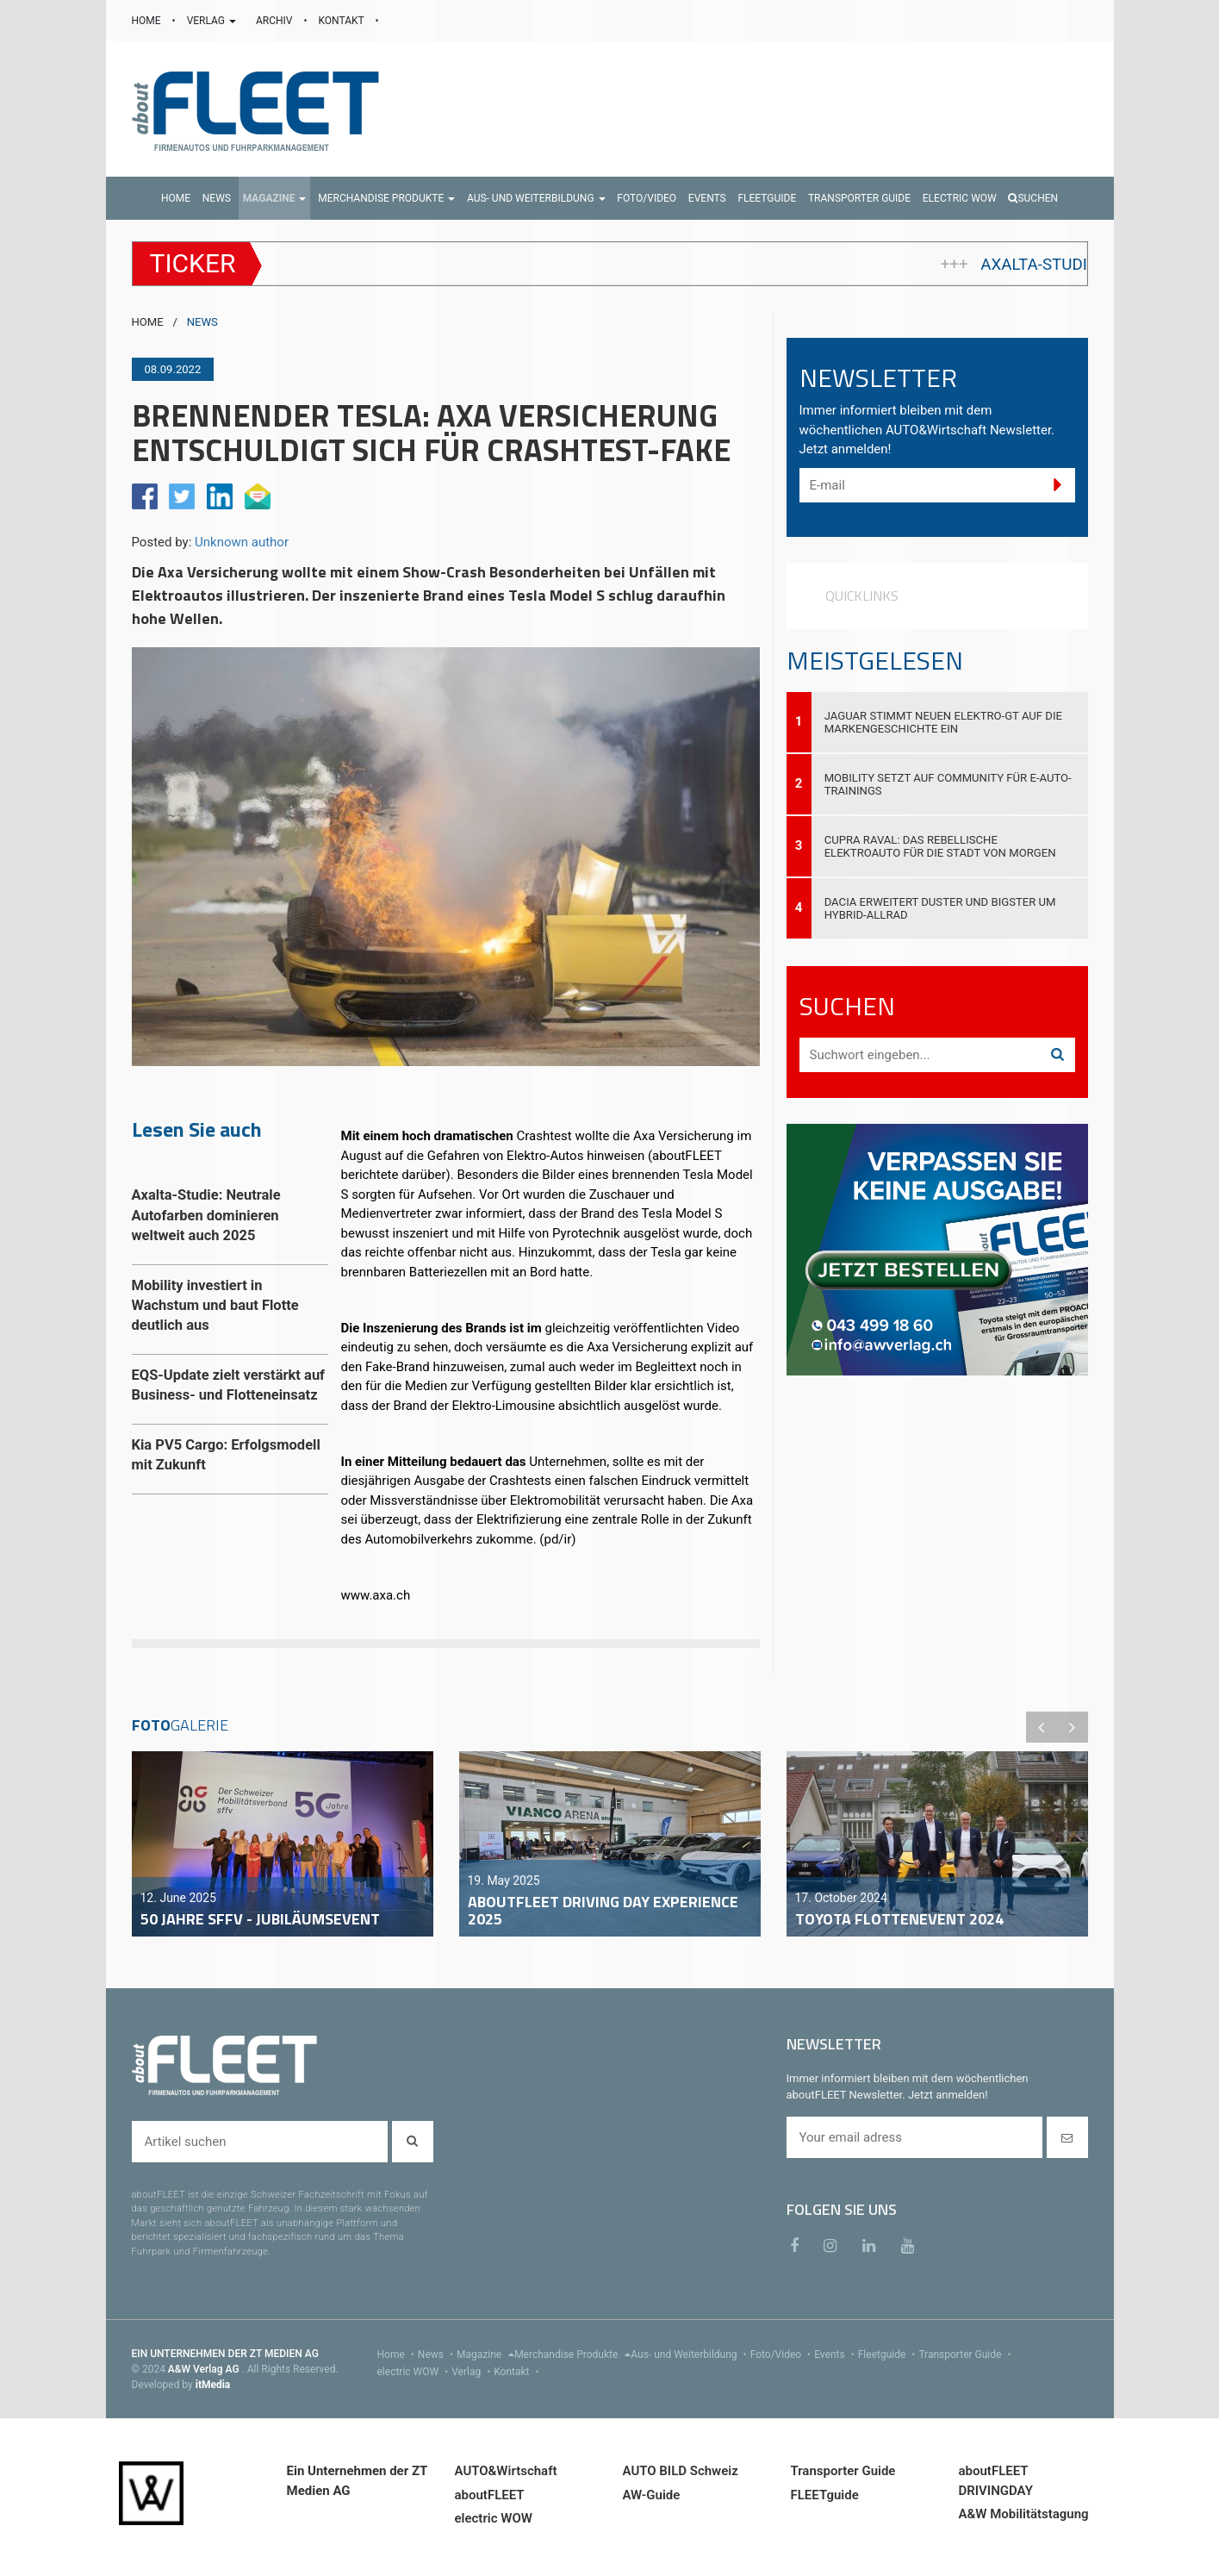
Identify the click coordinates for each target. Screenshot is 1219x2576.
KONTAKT (343, 21)
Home (397, 2354)
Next (1072, 1727)
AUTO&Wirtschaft (506, 2471)
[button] (275, 198)
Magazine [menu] (485, 2354)
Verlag (472, 2372)
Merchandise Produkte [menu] (572, 2354)
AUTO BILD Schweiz (680, 2471)
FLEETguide (825, 2495)
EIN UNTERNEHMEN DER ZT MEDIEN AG (225, 2354)
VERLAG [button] (213, 21)
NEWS (202, 321)
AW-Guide (652, 2495)
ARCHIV (275, 21)
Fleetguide (888, 2354)
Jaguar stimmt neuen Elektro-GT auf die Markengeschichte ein (943, 722)
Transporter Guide (966, 2354)
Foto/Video (782, 2354)
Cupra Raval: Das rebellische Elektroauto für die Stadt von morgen (940, 846)
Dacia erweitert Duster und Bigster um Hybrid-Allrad (940, 908)
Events (836, 2354)
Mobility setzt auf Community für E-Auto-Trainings (948, 784)
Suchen (1033, 198)
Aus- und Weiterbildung (690, 2354)
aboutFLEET (490, 2495)
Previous (1041, 1727)
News (437, 2354)
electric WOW (414, 2372)
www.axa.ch (376, 1595)
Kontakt (518, 2372)
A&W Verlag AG (205, 2369)
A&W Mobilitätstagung (1024, 2514)
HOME (148, 21)
